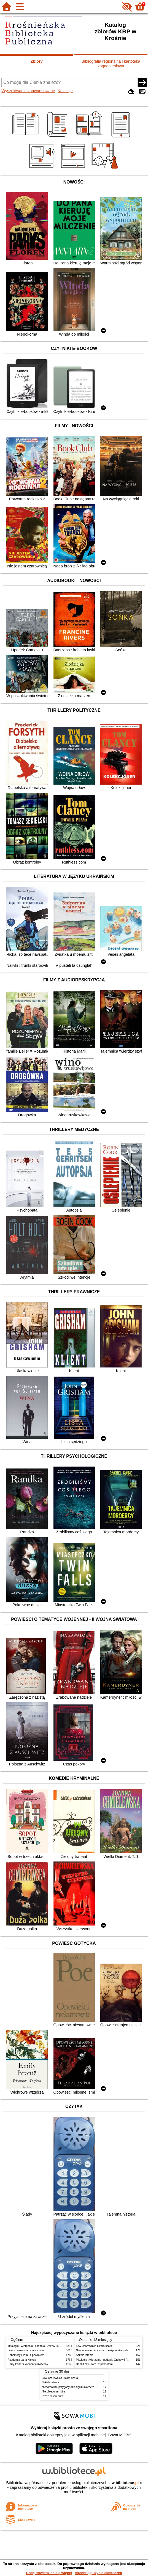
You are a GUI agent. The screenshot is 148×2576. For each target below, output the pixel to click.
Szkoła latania (84, 2355)
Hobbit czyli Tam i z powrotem (26, 2355)
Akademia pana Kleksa (22, 2359)
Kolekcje (65, 91)
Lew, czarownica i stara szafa (26, 2350)
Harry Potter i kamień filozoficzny (28, 2364)
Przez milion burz (52, 2396)
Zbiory (37, 61)
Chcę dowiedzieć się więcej (49, 2573)
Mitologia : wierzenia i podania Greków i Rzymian (38, 2345)
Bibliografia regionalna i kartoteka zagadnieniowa (111, 63)
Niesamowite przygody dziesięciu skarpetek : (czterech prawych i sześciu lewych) (92, 2387)
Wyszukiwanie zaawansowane (28, 91)
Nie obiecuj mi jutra (54, 2391)
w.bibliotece (125, 2483)
